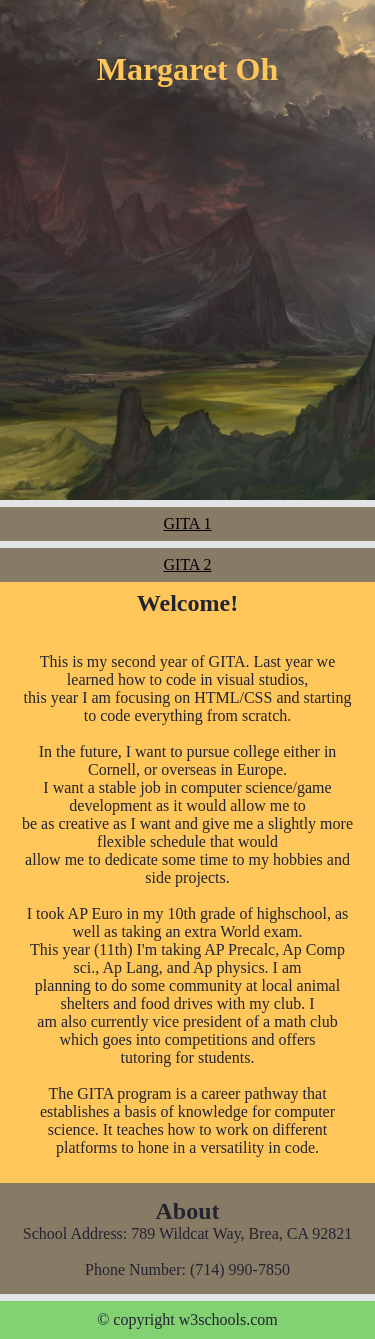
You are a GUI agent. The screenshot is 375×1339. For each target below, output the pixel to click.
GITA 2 (187, 564)
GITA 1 (187, 523)
